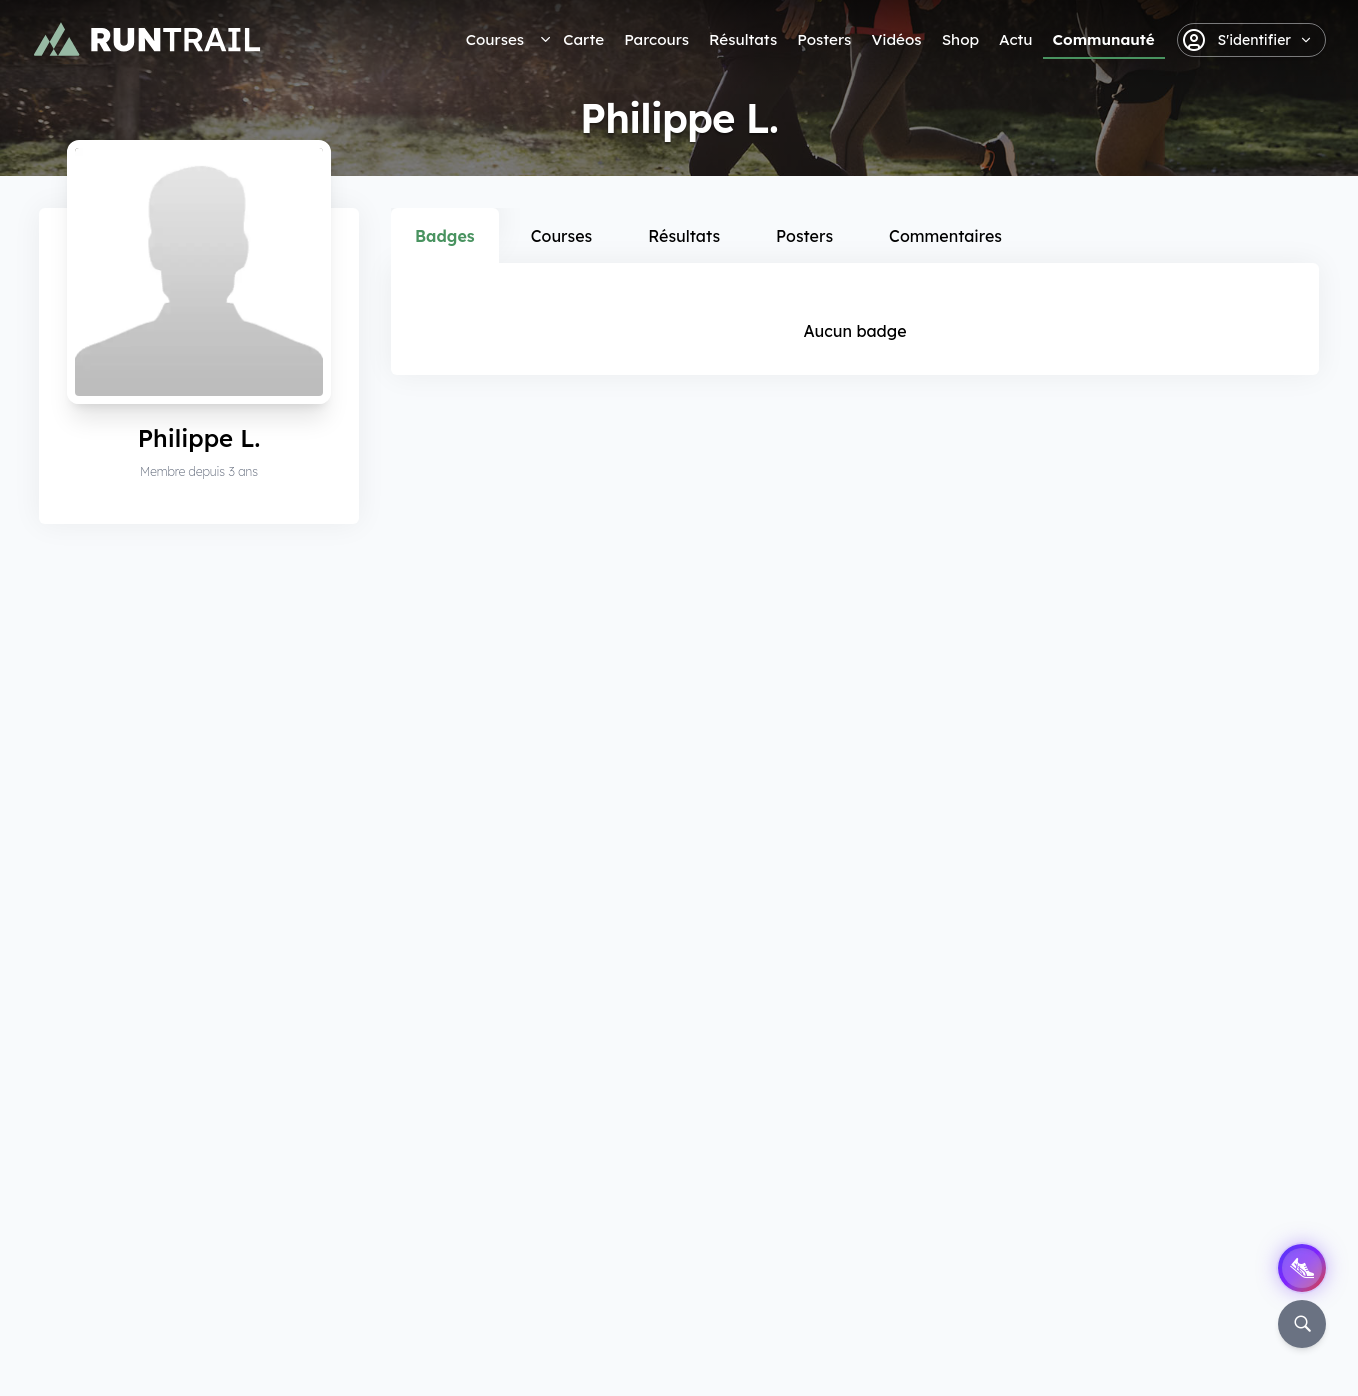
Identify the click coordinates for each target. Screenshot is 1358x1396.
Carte (583, 39)
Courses (495, 39)
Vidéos (896, 39)
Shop (960, 39)
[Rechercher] (1302, 1324)
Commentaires (945, 236)
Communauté (1104, 39)
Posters (824, 39)
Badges (445, 236)
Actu (1015, 39)
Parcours (656, 39)
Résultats (743, 39)
